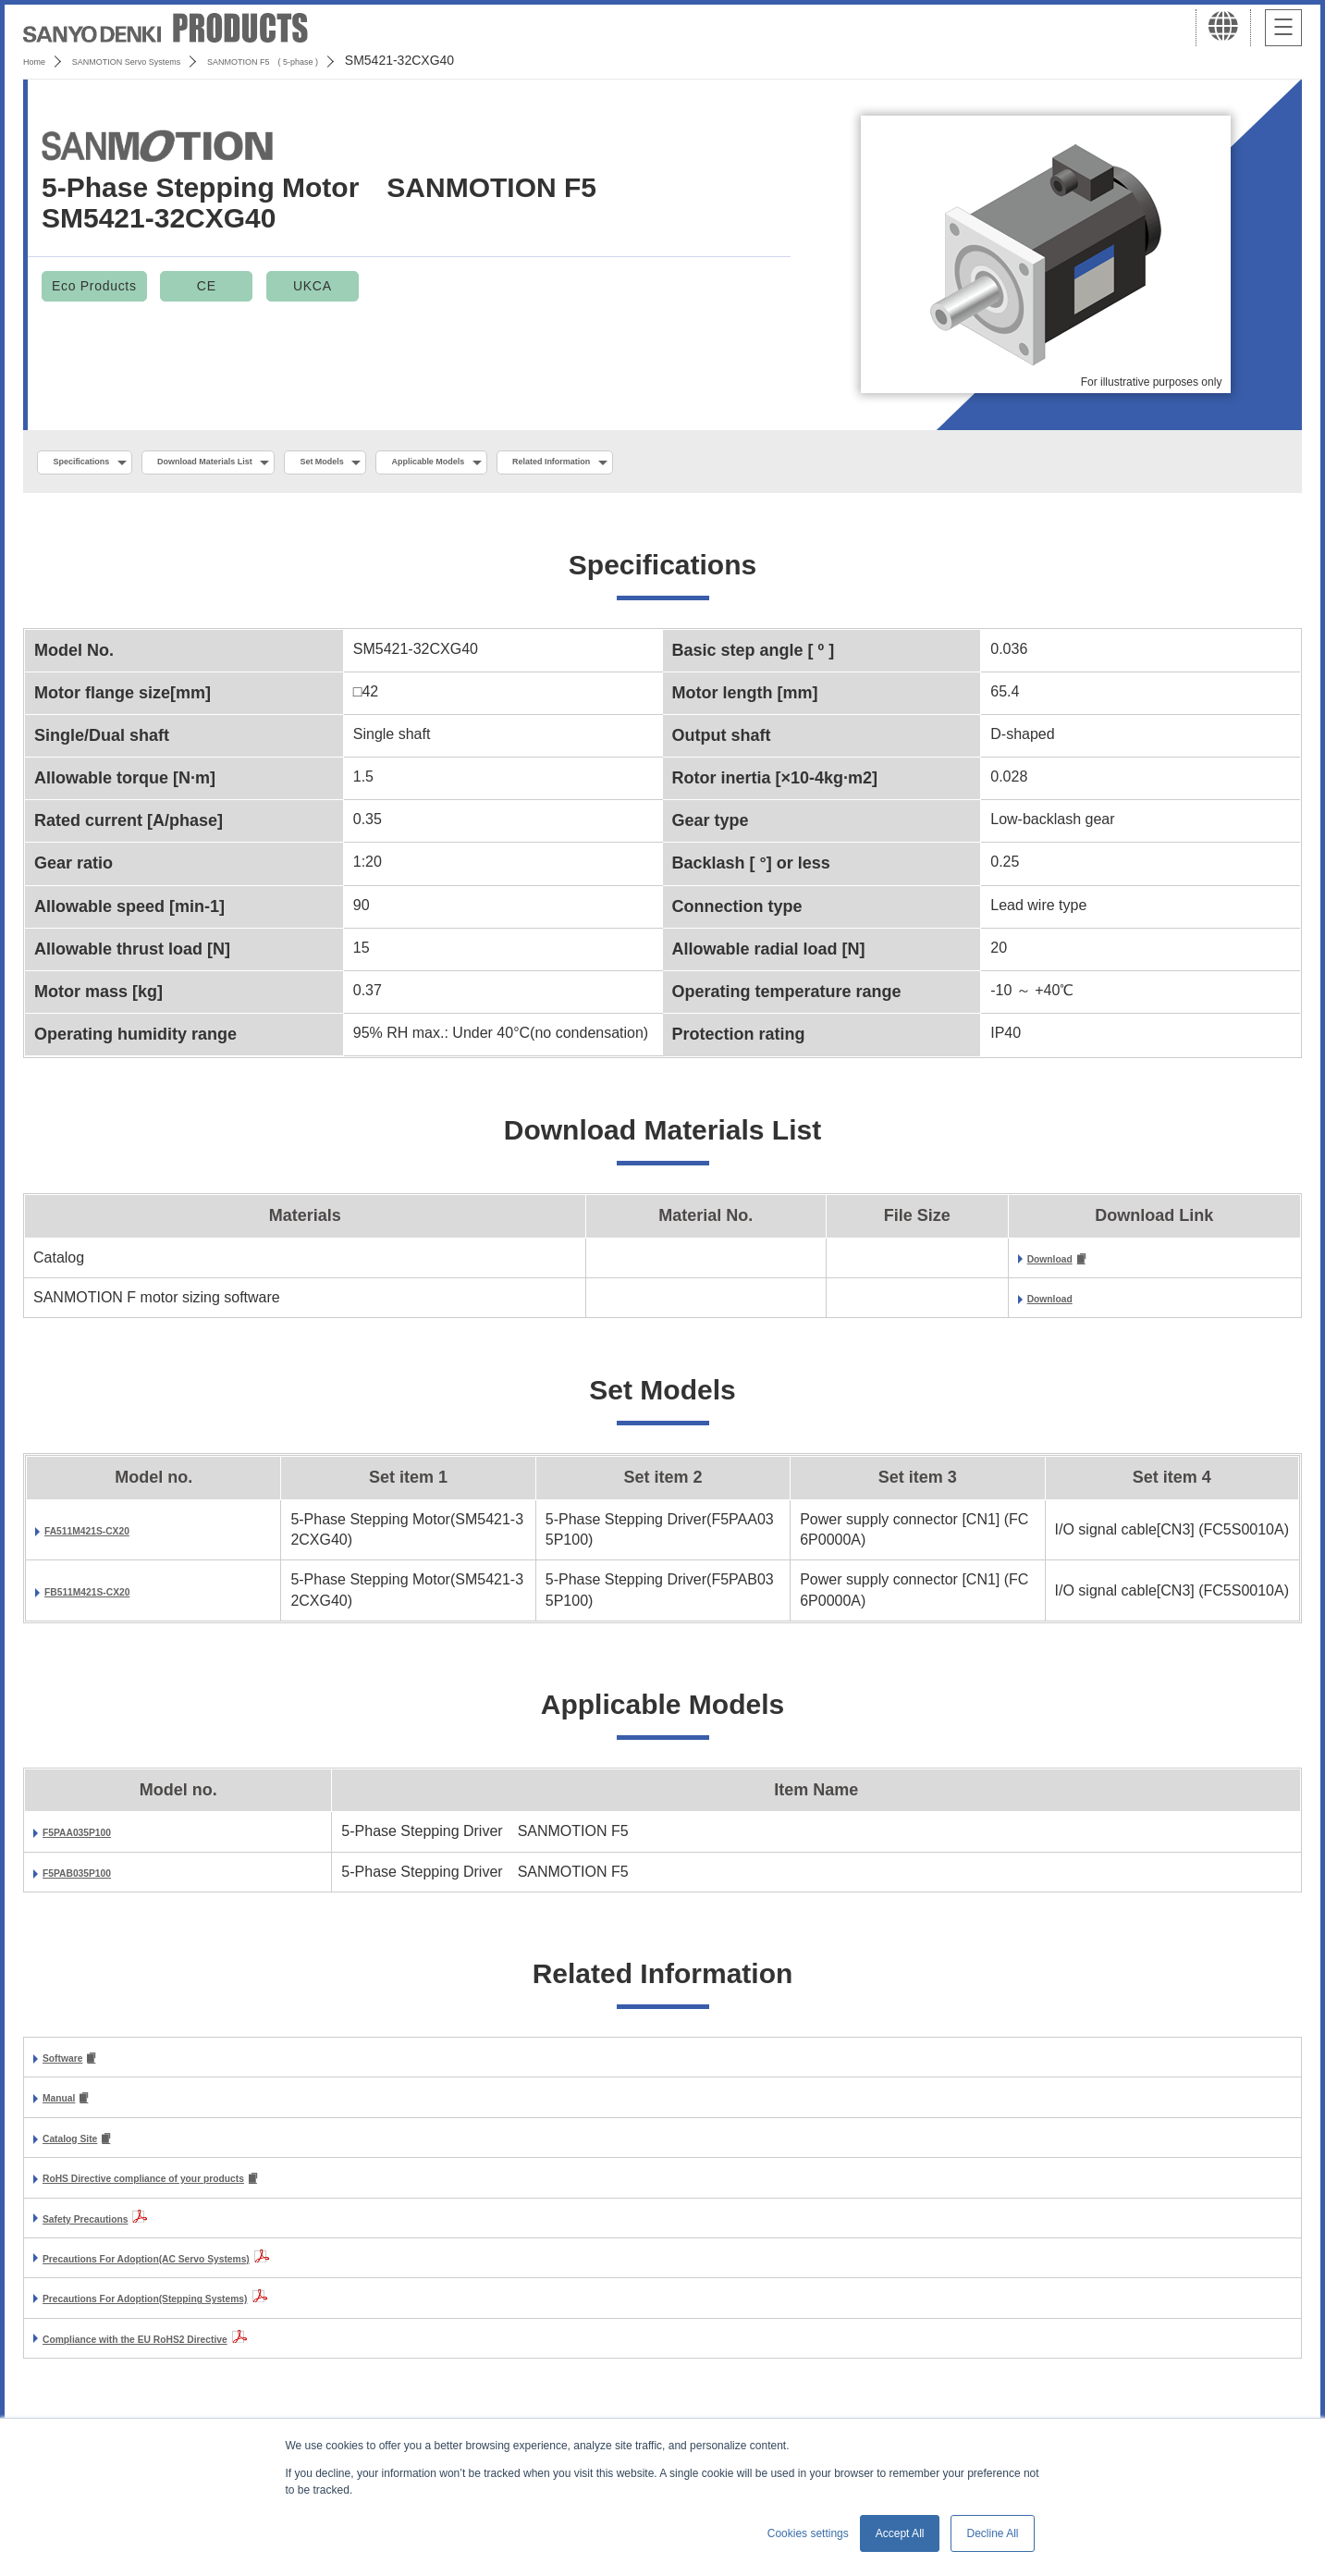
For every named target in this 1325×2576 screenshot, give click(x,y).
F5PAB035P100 (96, 1878)
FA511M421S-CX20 (110, 1536)
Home (40, 60)
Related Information (745, 463)
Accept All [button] (900, 2533)
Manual (68, 2107)
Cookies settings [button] (808, 2533)
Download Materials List (271, 463)
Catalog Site (85, 2149)
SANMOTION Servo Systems (168, 60)
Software (74, 2066)
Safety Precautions (109, 2231)
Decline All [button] (992, 2533)
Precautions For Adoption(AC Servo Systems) (204, 2272)
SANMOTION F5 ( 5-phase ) (366, 60)
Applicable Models (575, 463)
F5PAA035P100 (96, 1838)
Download (1062, 1264)
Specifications (100, 463)
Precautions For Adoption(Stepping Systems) (202, 2312)
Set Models (432, 463)
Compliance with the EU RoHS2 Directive (186, 2352)
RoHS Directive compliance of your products (200, 2192)
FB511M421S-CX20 (111, 1597)
